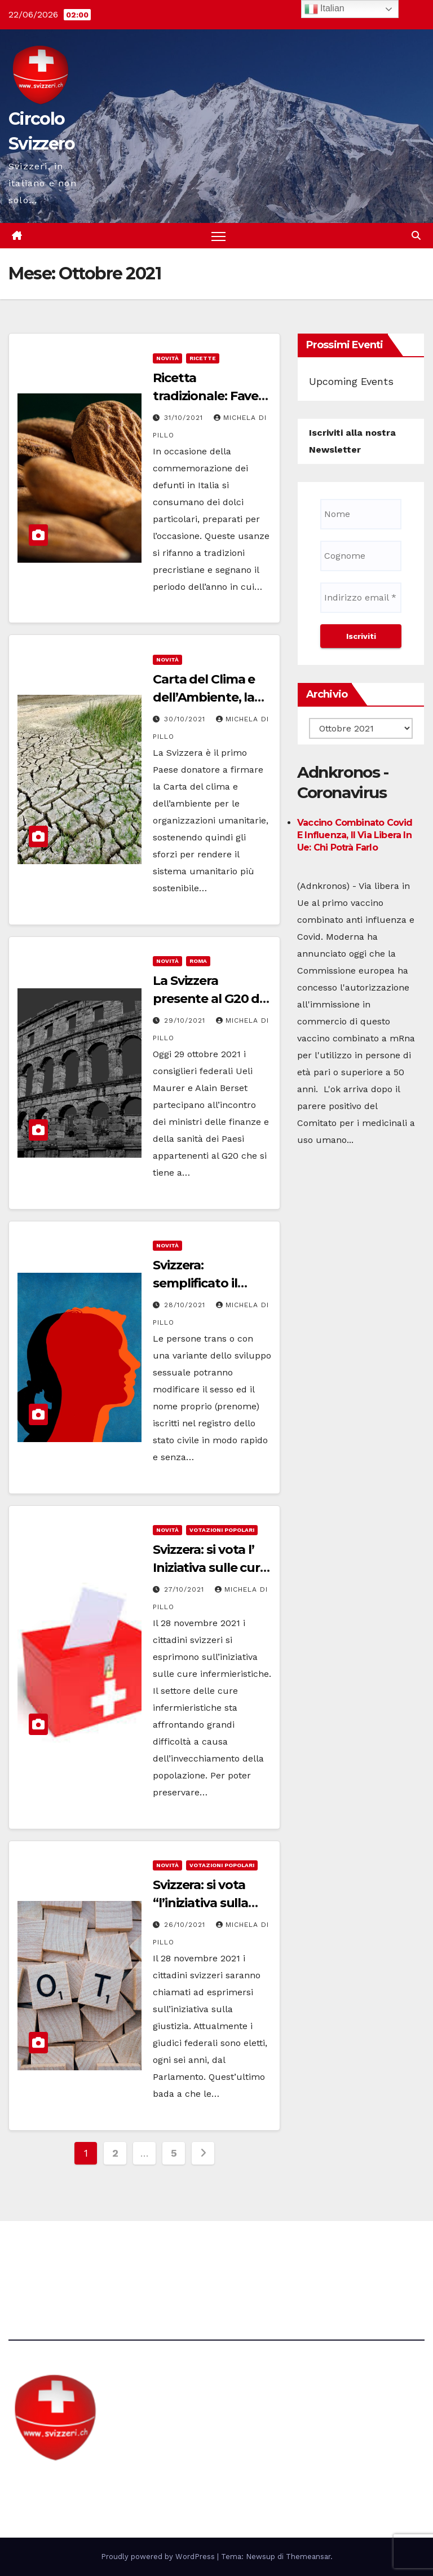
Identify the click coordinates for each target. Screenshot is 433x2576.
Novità (167, 358)
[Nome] (360, 514)
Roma (198, 961)
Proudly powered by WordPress (159, 2556)
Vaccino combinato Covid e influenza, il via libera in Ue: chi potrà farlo (355, 835)
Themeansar (308, 2556)
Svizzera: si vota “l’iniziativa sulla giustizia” (200, 1903)
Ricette (202, 358)
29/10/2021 (186, 1020)
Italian (324, 9)
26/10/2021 (186, 1925)
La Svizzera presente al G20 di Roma (207, 998)
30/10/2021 (186, 719)
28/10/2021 (186, 1305)
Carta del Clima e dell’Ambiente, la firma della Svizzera (210, 697)
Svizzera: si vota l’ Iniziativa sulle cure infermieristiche (210, 1568)
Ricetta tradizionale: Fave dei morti (205, 396)
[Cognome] (360, 556)
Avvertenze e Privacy (270, 2252)
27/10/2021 (185, 1590)
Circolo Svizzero (79, 2483)
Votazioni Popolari (221, 1530)
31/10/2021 (185, 418)
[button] (416, 235)
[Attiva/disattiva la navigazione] (218, 236)
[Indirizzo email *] (360, 597)
